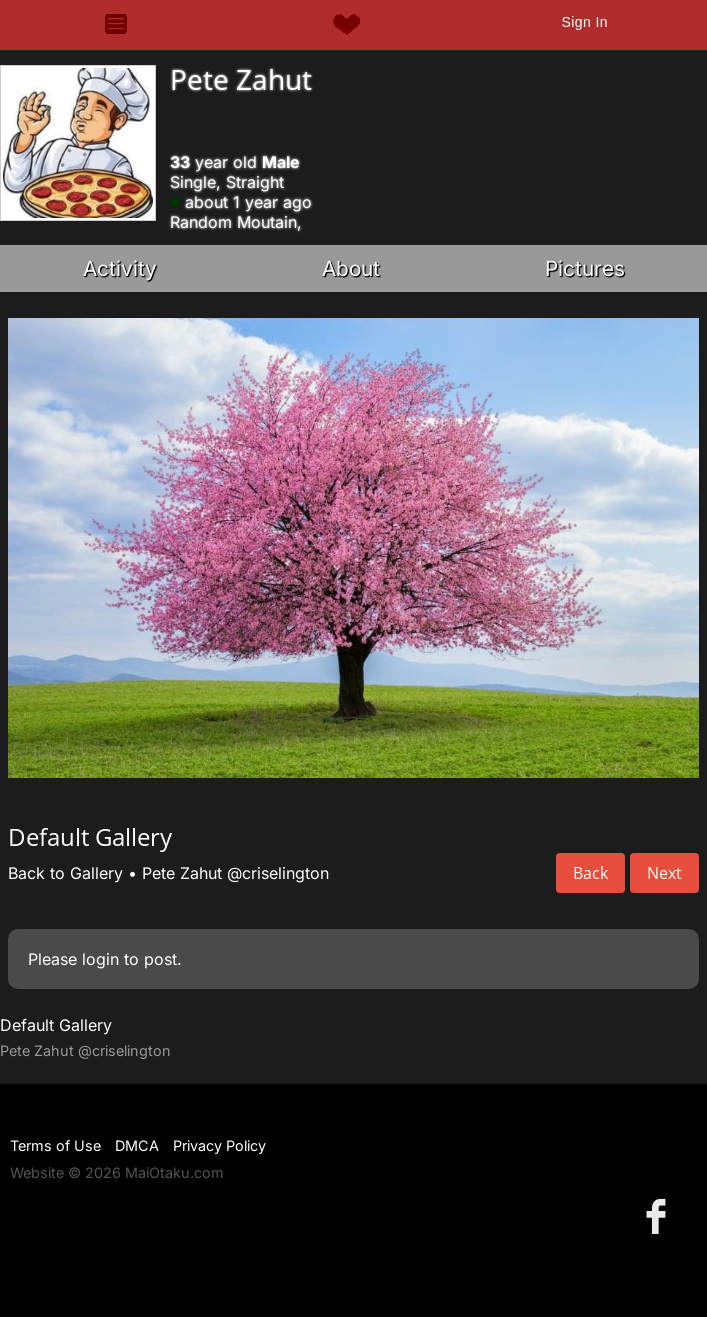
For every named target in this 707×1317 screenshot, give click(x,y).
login (100, 959)
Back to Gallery (65, 873)
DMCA (137, 1145)
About (351, 268)
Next (664, 873)
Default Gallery (56, 1025)
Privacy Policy (219, 1145)
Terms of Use (55, 1145)
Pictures (585, 268)
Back (590, 873)
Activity (120, 268)
